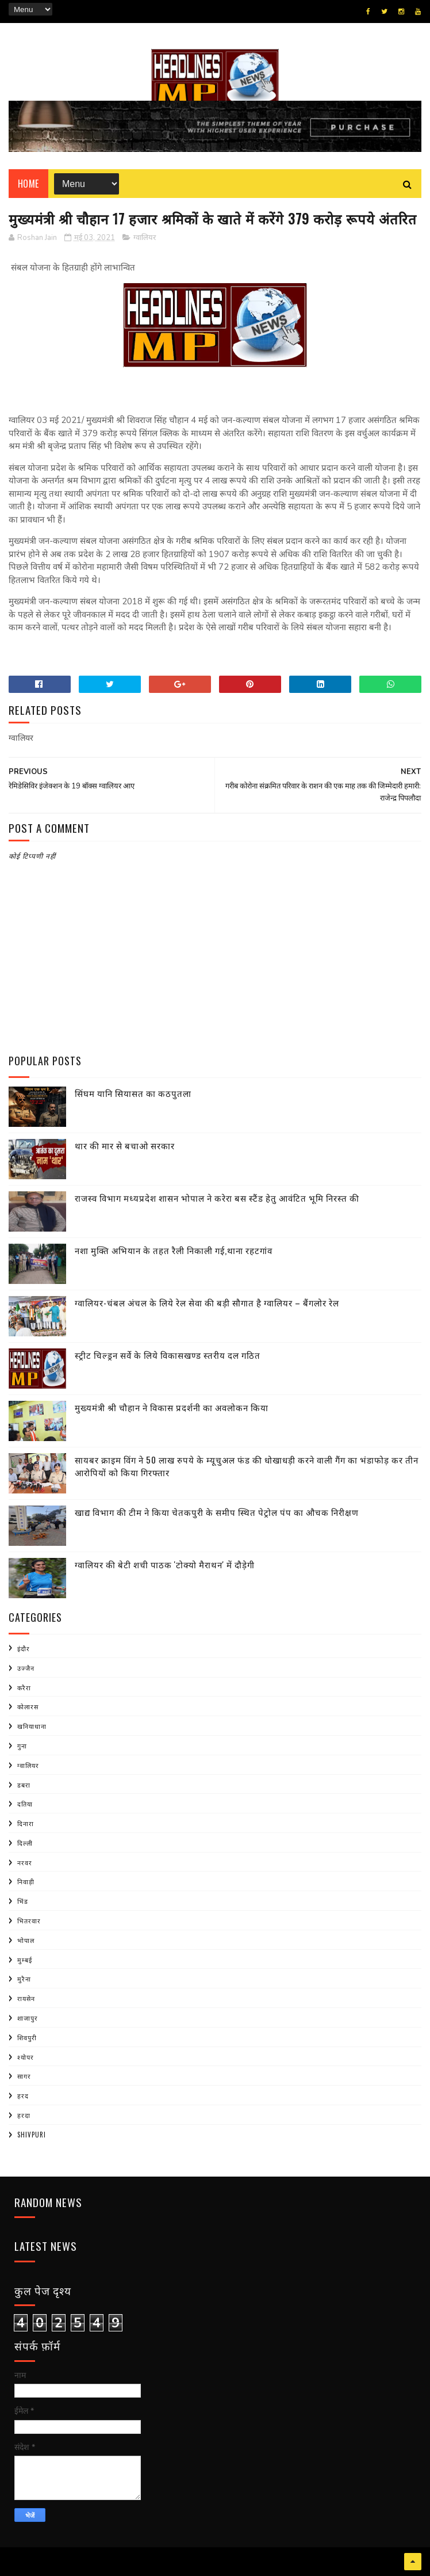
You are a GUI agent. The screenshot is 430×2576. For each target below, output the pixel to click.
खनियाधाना (32, 1726)
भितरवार (29, 1920)
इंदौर (23, 1648)
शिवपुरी (27, 2037)
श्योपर (25, 2056)
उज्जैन (25, 1667)
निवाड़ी (25, 1881)
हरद (23, 2095)
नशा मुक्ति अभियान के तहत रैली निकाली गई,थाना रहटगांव (173, 1250)
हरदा (23, 2115)
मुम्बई (24, 1959)
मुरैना (24, 1978)
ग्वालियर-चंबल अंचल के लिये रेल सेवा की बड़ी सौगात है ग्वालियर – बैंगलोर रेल (207, 1302)
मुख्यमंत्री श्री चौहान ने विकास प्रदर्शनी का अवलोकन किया (171, 1407)
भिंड (22, 1901)
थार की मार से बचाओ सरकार (125, 1145)
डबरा (23, 1784)
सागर (24, 2075)
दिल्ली (25, 1842)
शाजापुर (27, 2017)
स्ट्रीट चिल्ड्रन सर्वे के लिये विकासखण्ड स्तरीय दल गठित (167, 1354)
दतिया (25, 1803)
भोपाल (25, 1940)
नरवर (24, 1862)
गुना (22, 1745)
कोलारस (28, 1706)
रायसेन (26, 1998)
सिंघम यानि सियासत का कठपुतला (133, 1093)
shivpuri (31, 2134)
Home (28, 183)
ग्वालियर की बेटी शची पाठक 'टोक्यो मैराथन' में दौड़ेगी (165, 1564)
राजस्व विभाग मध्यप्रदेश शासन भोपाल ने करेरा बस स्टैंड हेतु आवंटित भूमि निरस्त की (217, 1197)
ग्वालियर (144, 238)
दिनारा (25, 1823)
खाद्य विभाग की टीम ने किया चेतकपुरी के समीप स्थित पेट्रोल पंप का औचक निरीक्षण (217, 1512)
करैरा (24, 1687)
